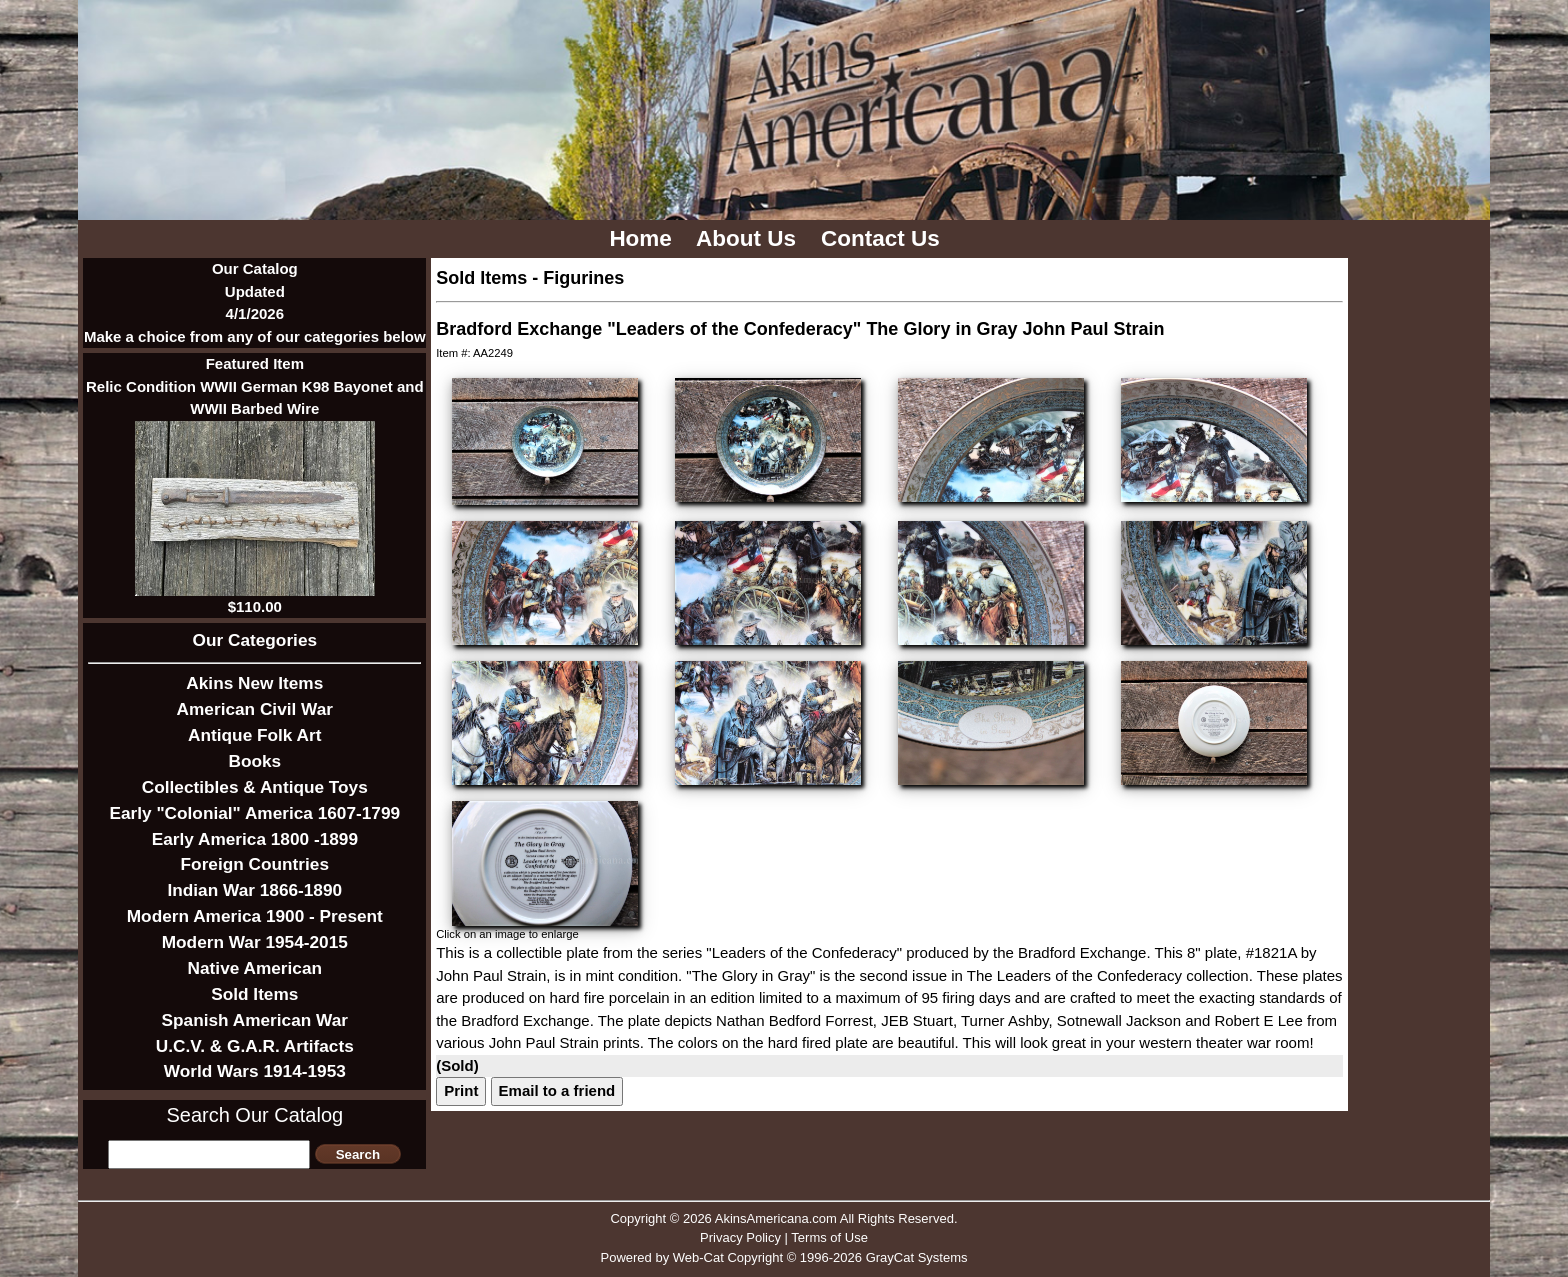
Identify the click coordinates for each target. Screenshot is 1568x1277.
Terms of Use (829, 1237)
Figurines (583, 278)
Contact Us (883, 238)
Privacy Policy (740, 1237)
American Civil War (255, 709)
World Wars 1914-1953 (255, 1071)
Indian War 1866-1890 (254, 890)
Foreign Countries (255, 864)
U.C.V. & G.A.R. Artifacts (255, 1046)
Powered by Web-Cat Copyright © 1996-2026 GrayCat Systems (783, 1257)
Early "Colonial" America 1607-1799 (254, 813)
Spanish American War (255, 1020)
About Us (749, 238)
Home (643, 238)
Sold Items (254, 994)
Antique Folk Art (254, 735)
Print (461, 1090)
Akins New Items (254, 683)
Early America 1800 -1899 (255, 839)
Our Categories (255, 640)
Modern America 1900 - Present (255, 916)
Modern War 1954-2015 (255, 942)
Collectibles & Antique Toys (255, 787)
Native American (255, 968)
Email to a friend (557, 1090)
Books (254, 761)
